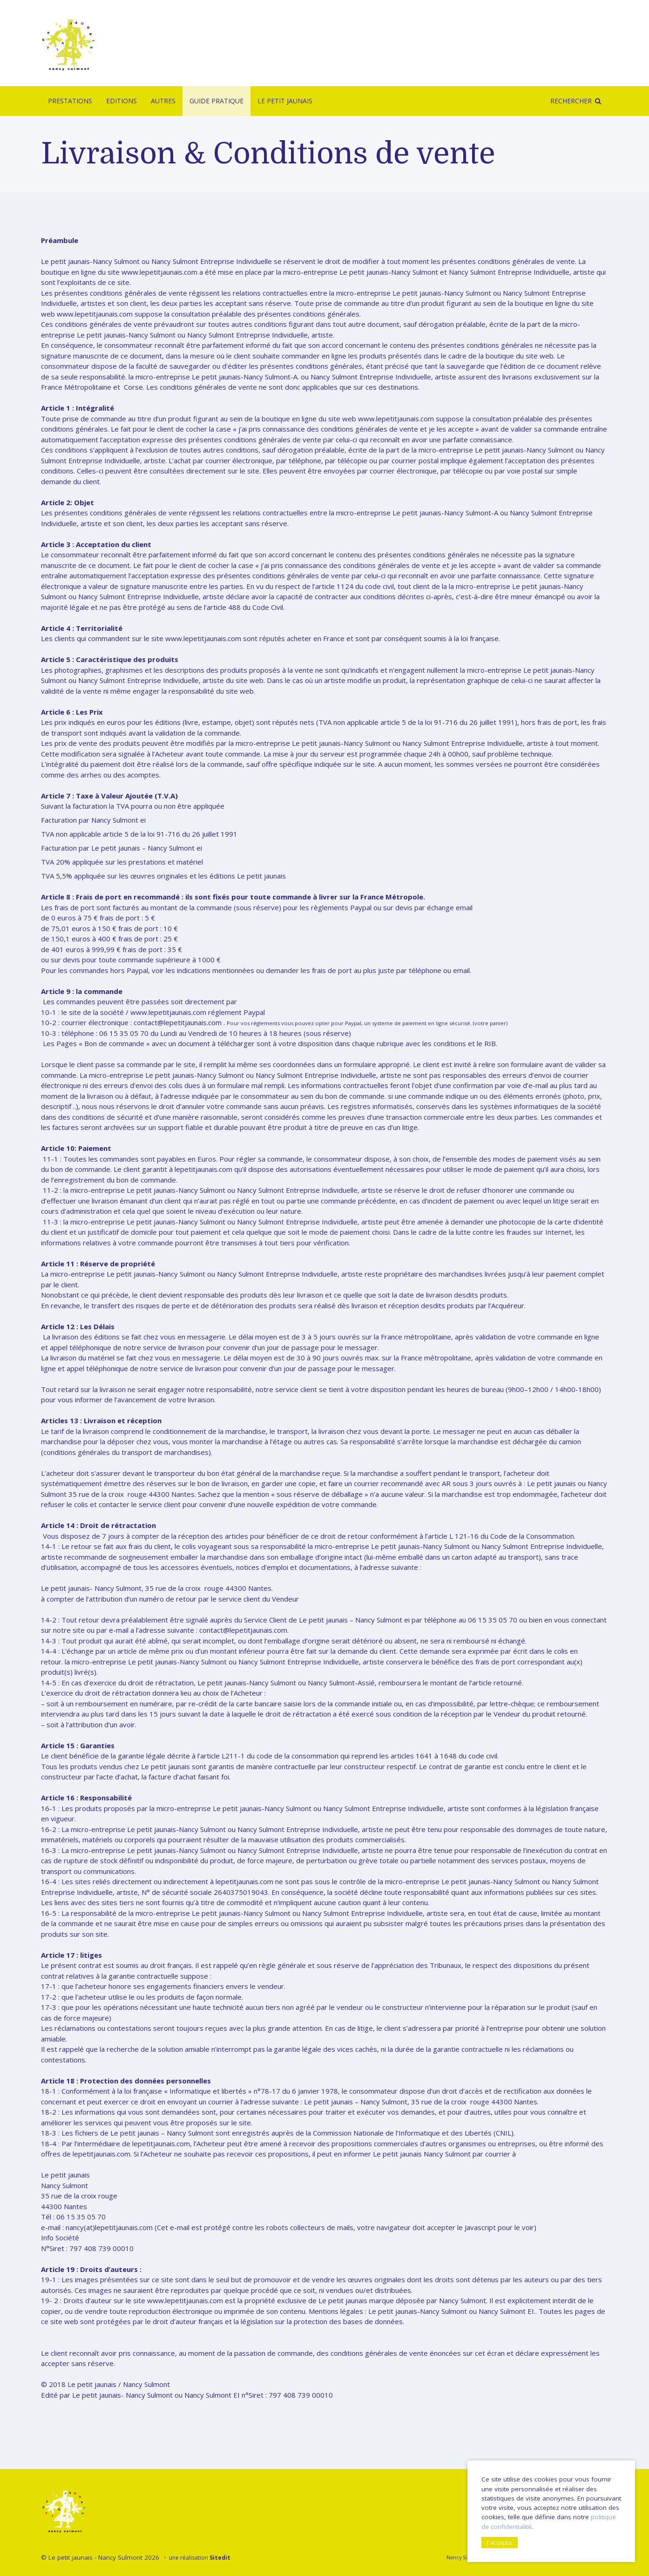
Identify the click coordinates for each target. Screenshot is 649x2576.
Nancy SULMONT (466, 2557)
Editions (121, 100)
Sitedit (220, 2558)
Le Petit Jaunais (284, 100)
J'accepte (499, 2542)
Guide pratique (216, 100)
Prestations (70, 100)
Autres (163, 100)
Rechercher (571, 100)
